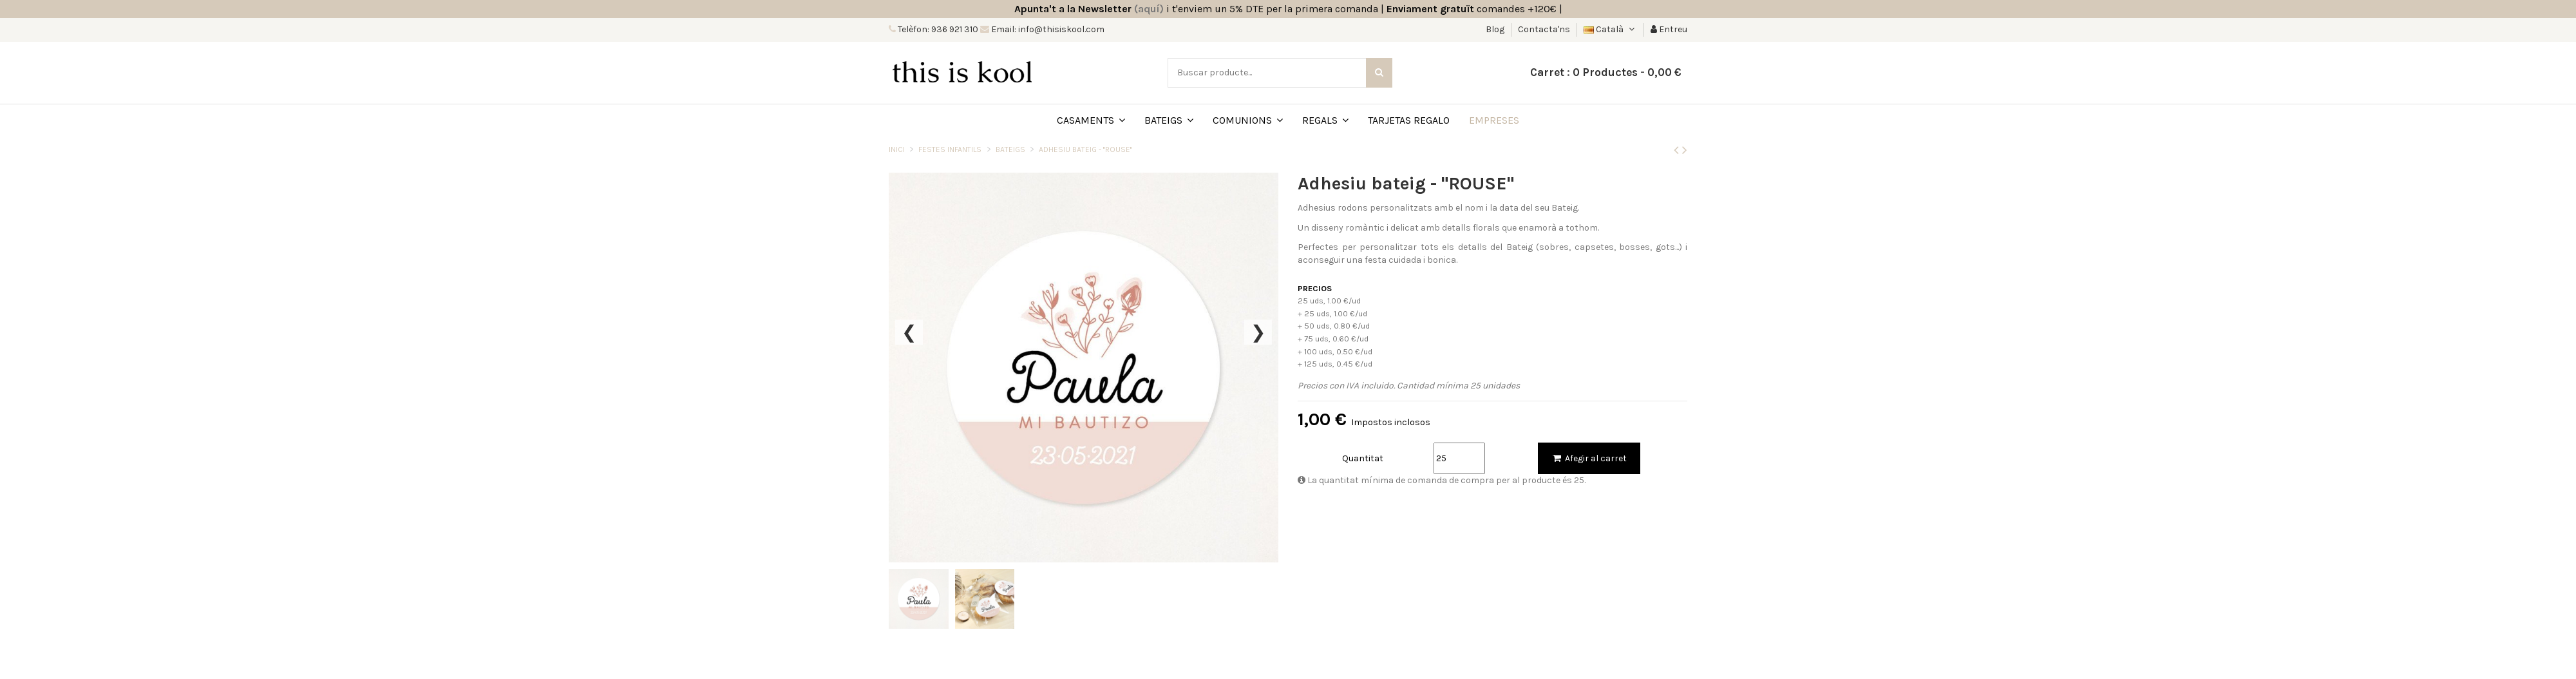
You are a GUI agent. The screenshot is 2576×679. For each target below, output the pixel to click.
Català (1610, 29)
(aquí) (1149, 9)
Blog (1496, 29)
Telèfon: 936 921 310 (937, 29)
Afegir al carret (1589, 458)
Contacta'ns (1544, 29)
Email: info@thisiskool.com (1046, 29)
